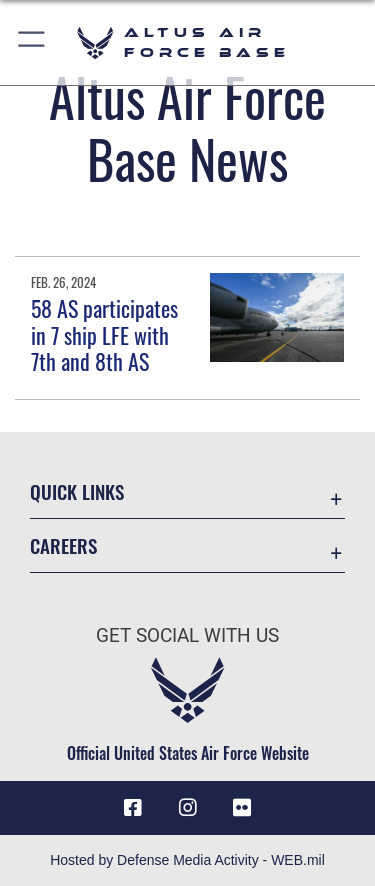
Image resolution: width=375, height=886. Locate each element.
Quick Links (77, 491)
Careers (63, 545)
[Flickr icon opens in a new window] (242, 808)
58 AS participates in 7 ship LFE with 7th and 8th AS (104, 334)
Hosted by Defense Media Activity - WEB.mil (187, 860)
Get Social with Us (187, 635)
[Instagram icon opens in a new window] (188, 808)
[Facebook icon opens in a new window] (133, 808)
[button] (32, 42)
